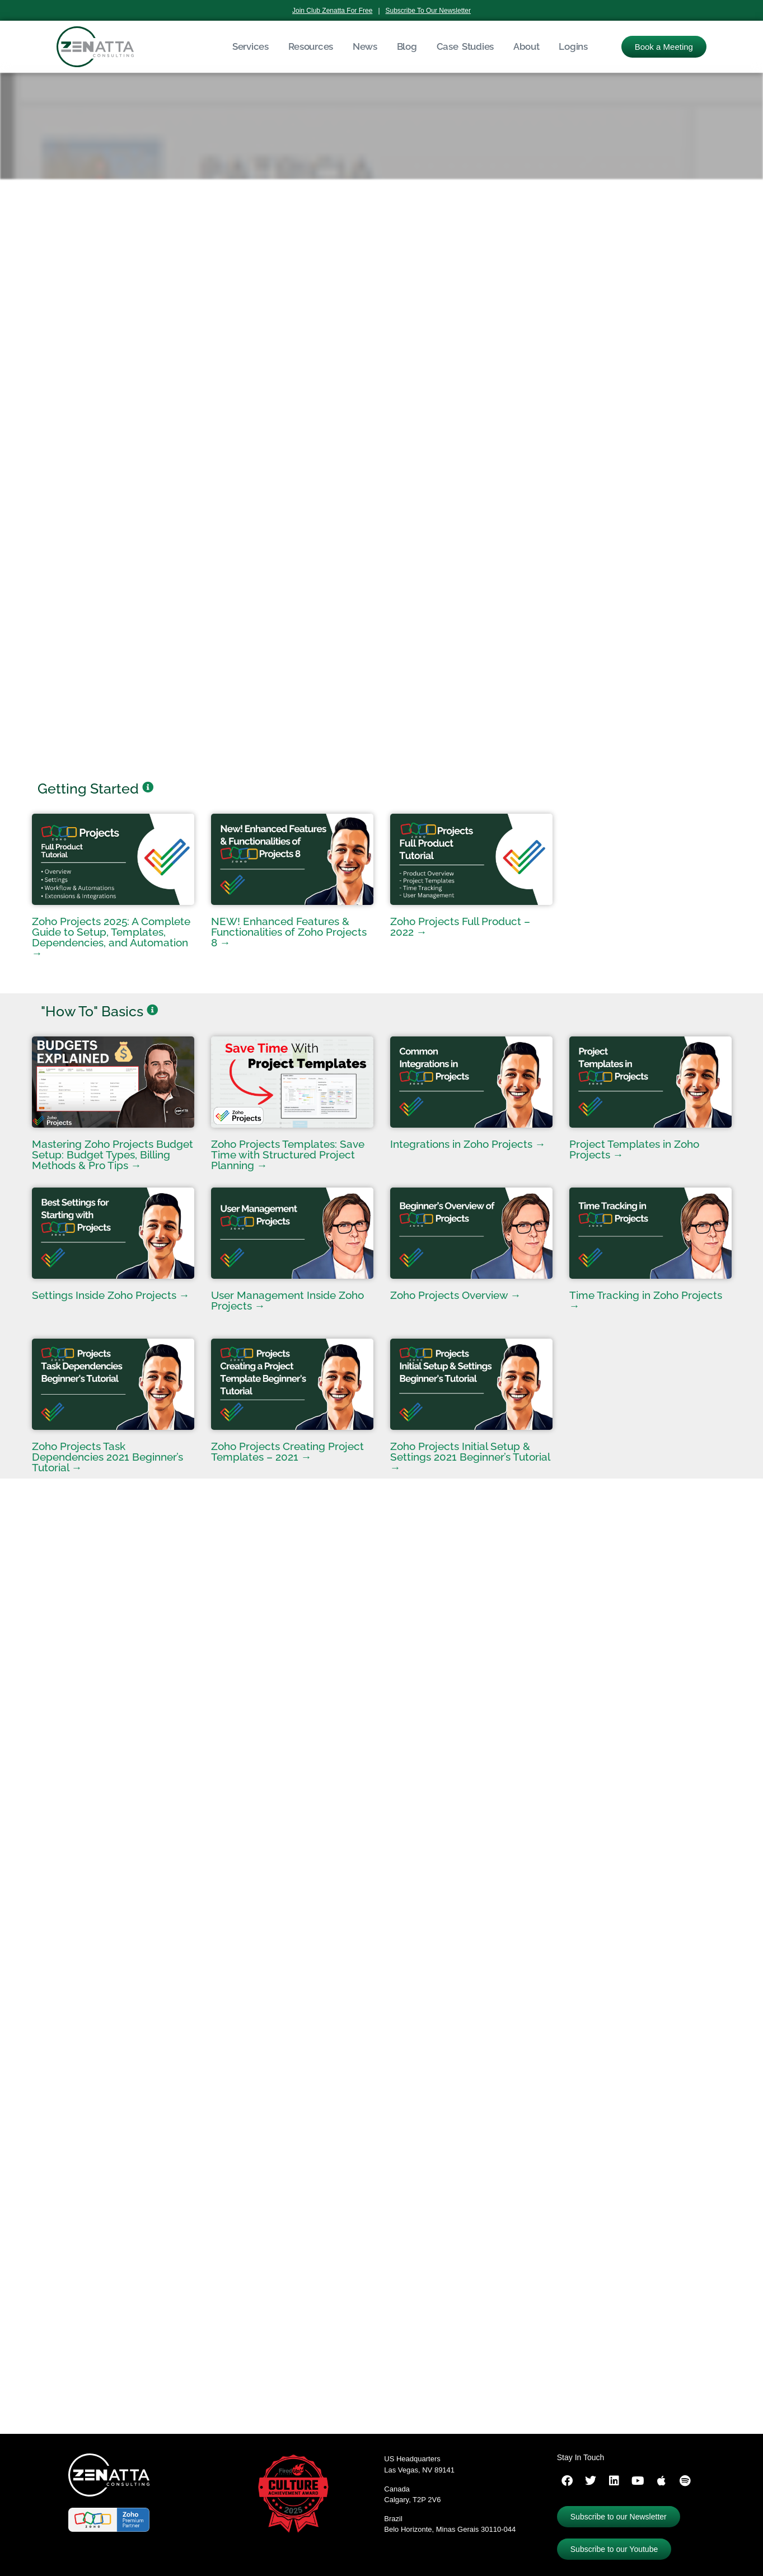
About (526, 46)
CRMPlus (47, 2377)
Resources (310, 46)
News (365, 46)
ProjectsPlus (93, 2377)
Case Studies (465, 46)
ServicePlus (143, 2377)
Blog (407, 46)
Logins (573, 46)
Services (250, 46)
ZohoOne (187, 2377)
